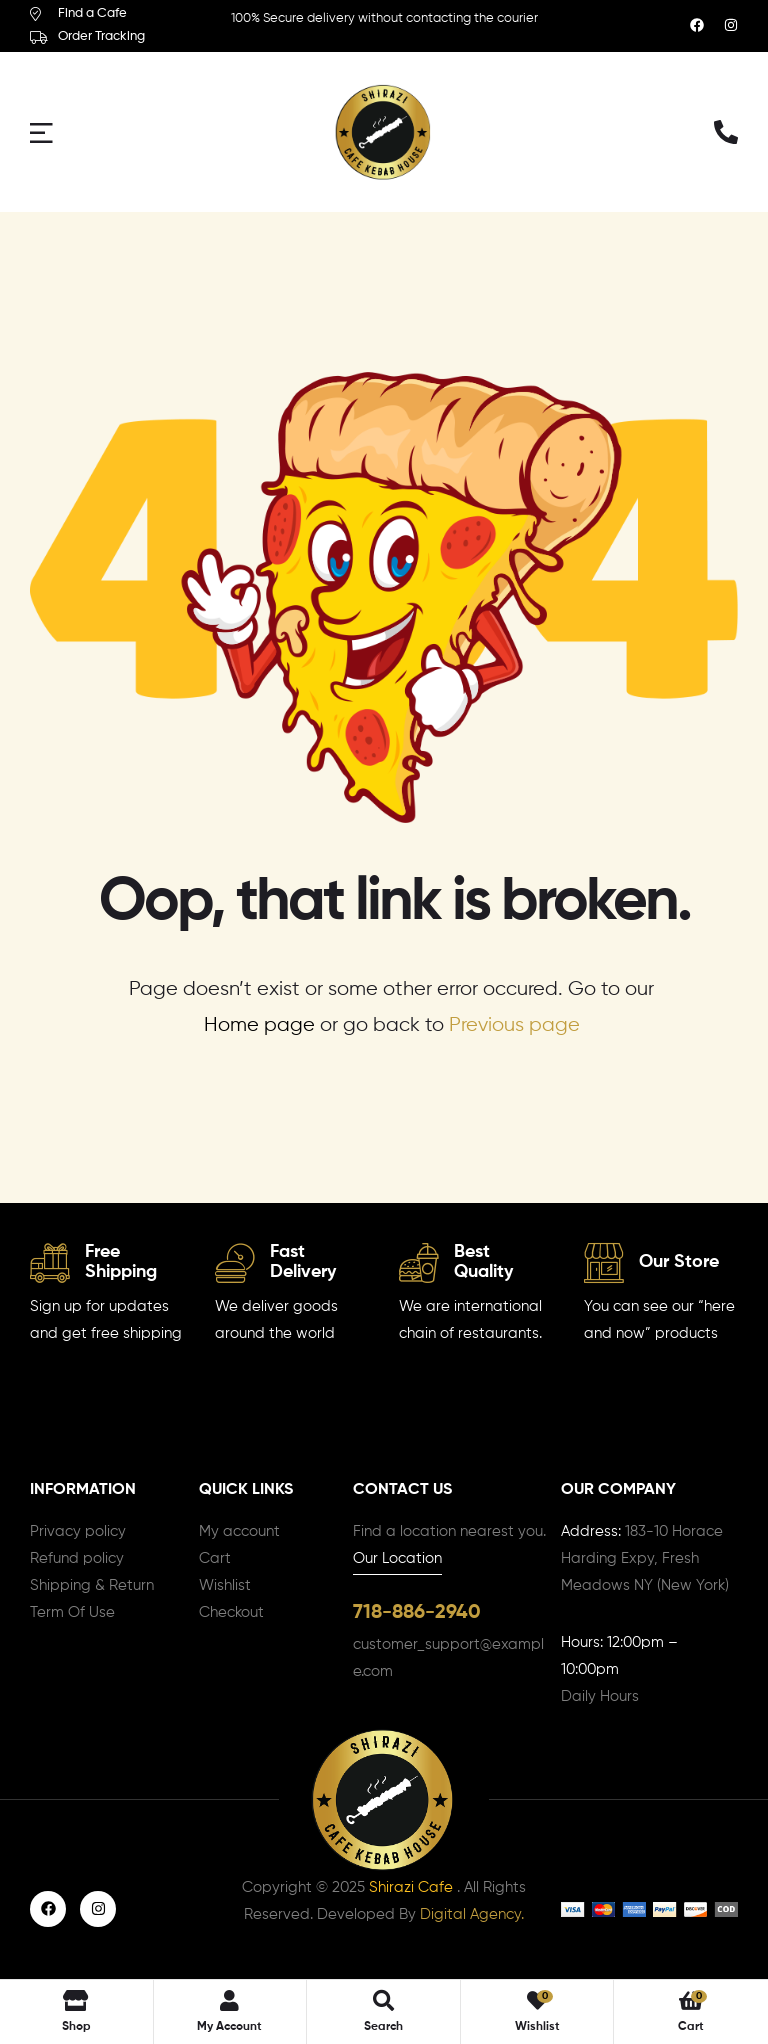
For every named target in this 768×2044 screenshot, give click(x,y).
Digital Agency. (472, 1915)
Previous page (514, 1025)
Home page (259, 1025)
